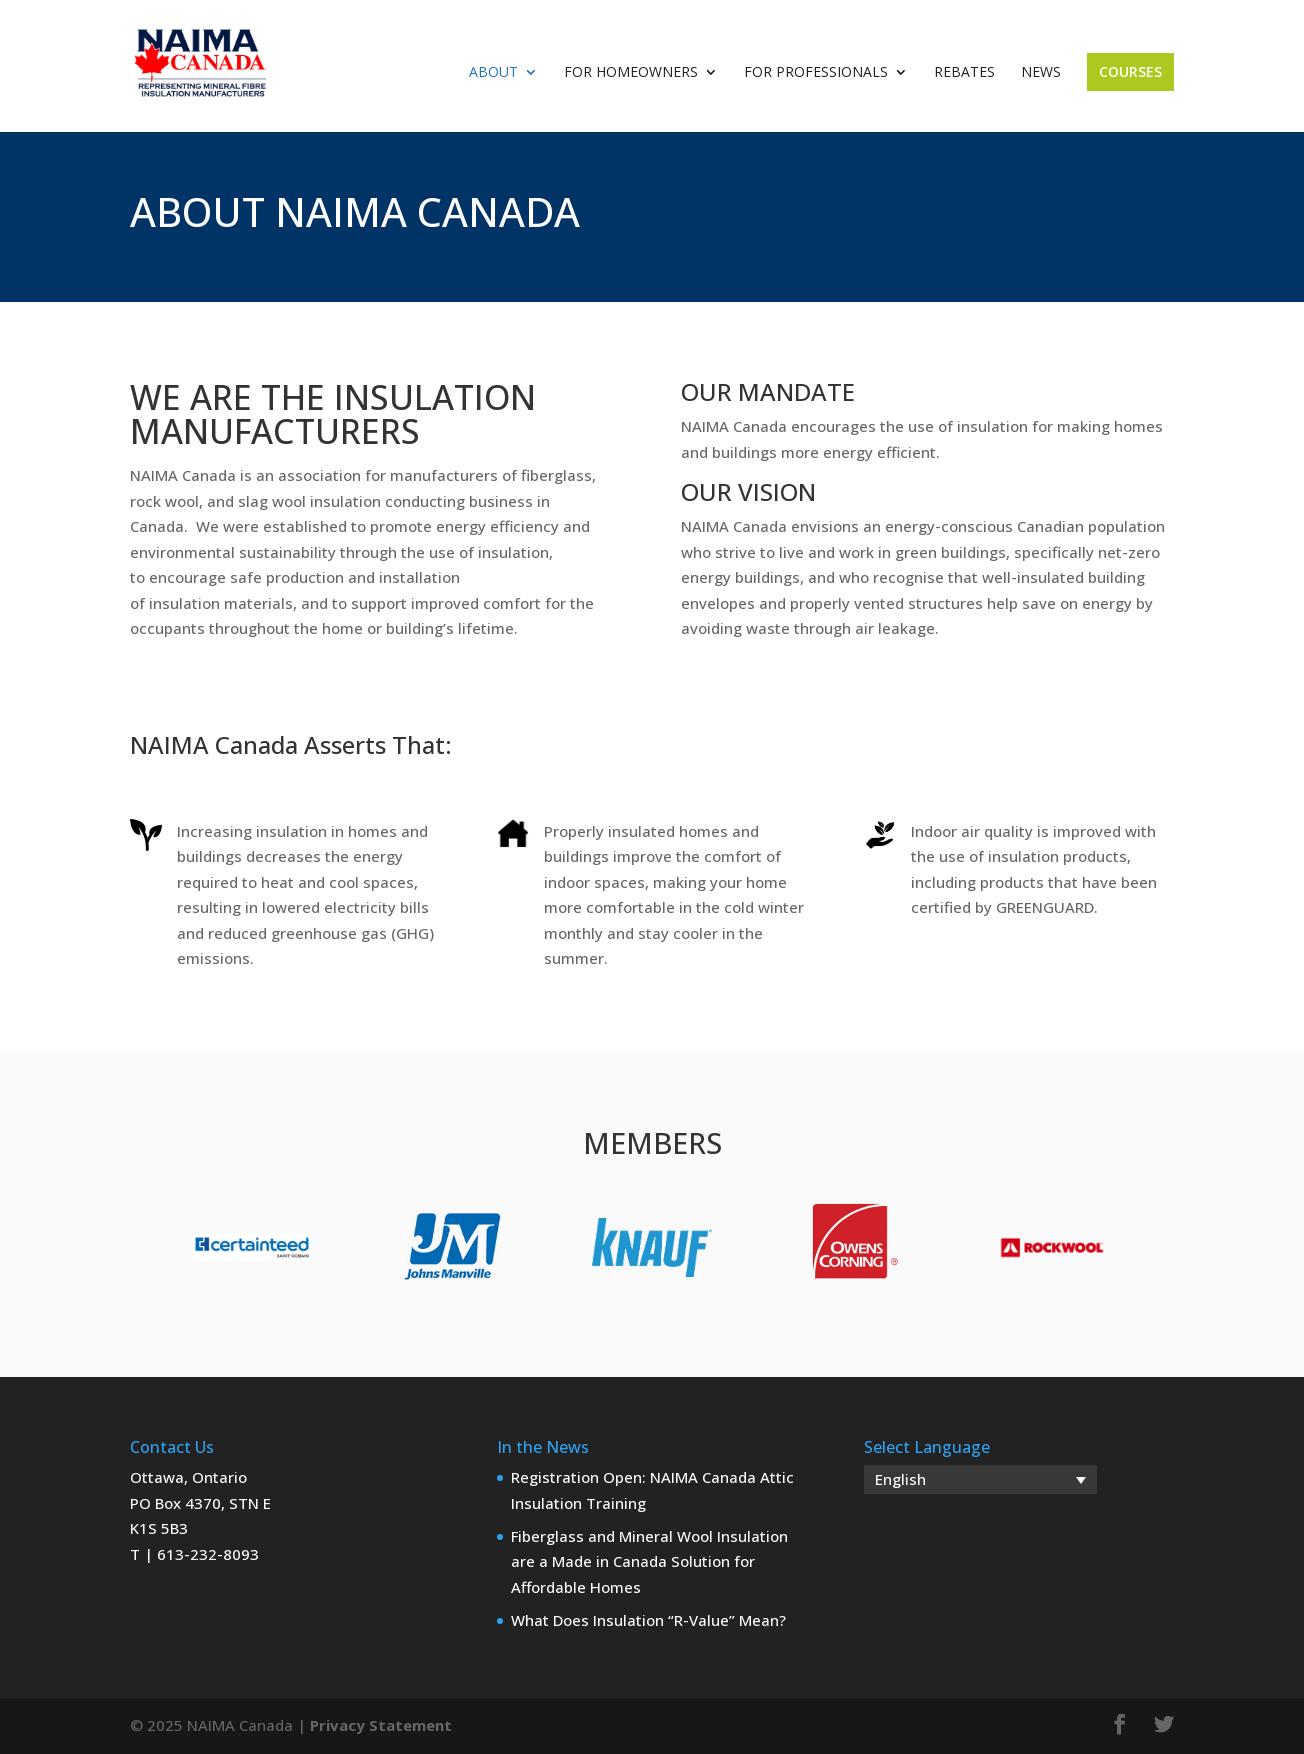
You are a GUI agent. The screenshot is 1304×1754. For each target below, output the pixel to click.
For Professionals (816, 73)
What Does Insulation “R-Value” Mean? (648, 1620)
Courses (1130, 71)
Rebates (964, 73)
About (493, 73)
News (1041, 73)
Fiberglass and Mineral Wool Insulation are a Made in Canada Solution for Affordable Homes (649, 1561)
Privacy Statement (381, 1725)
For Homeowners (631, 73)
